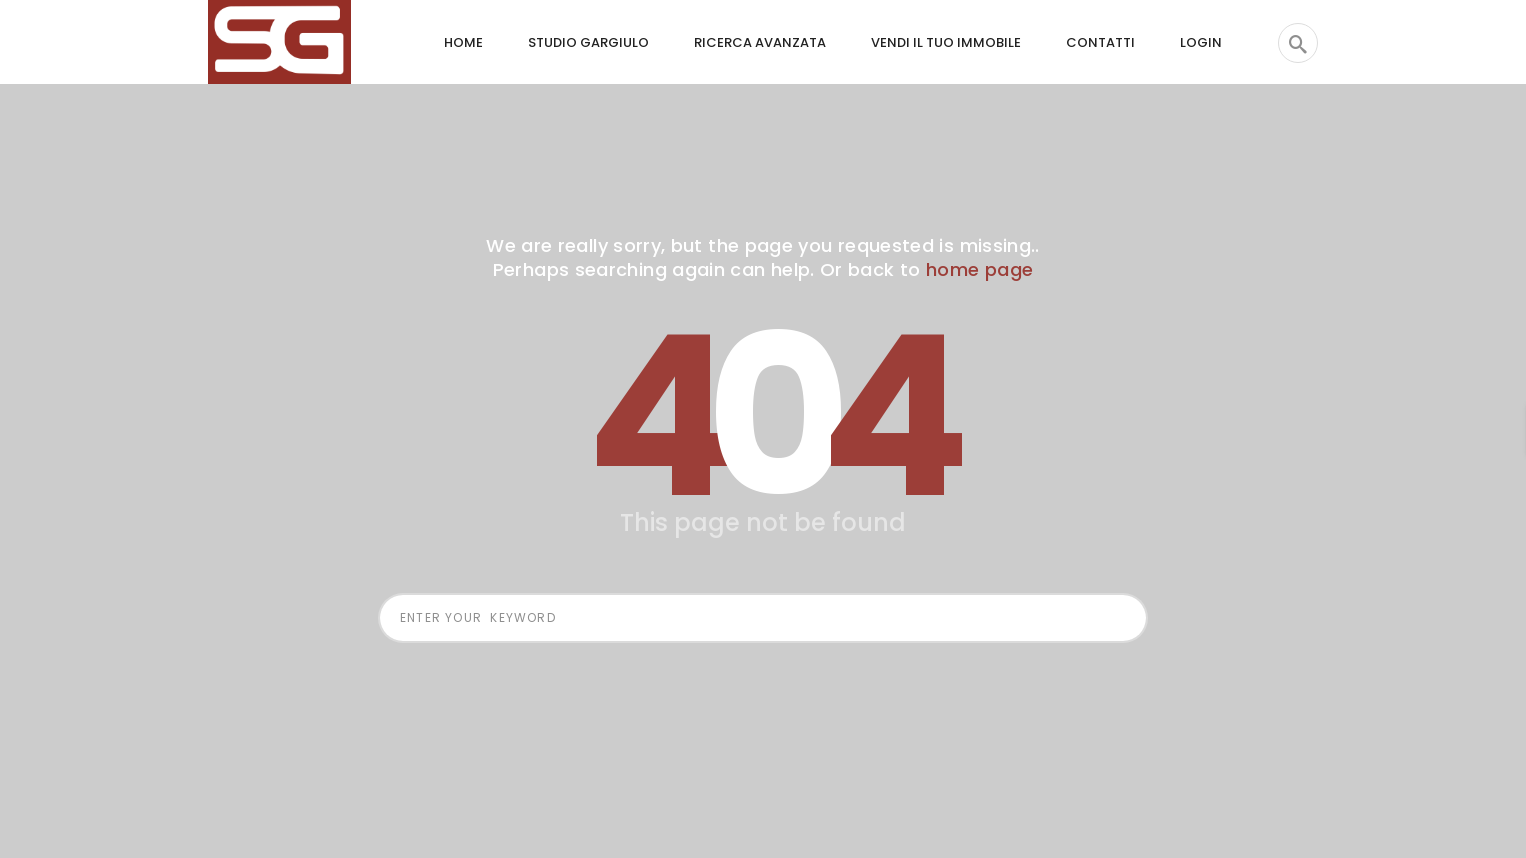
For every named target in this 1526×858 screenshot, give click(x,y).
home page (979, 269)
